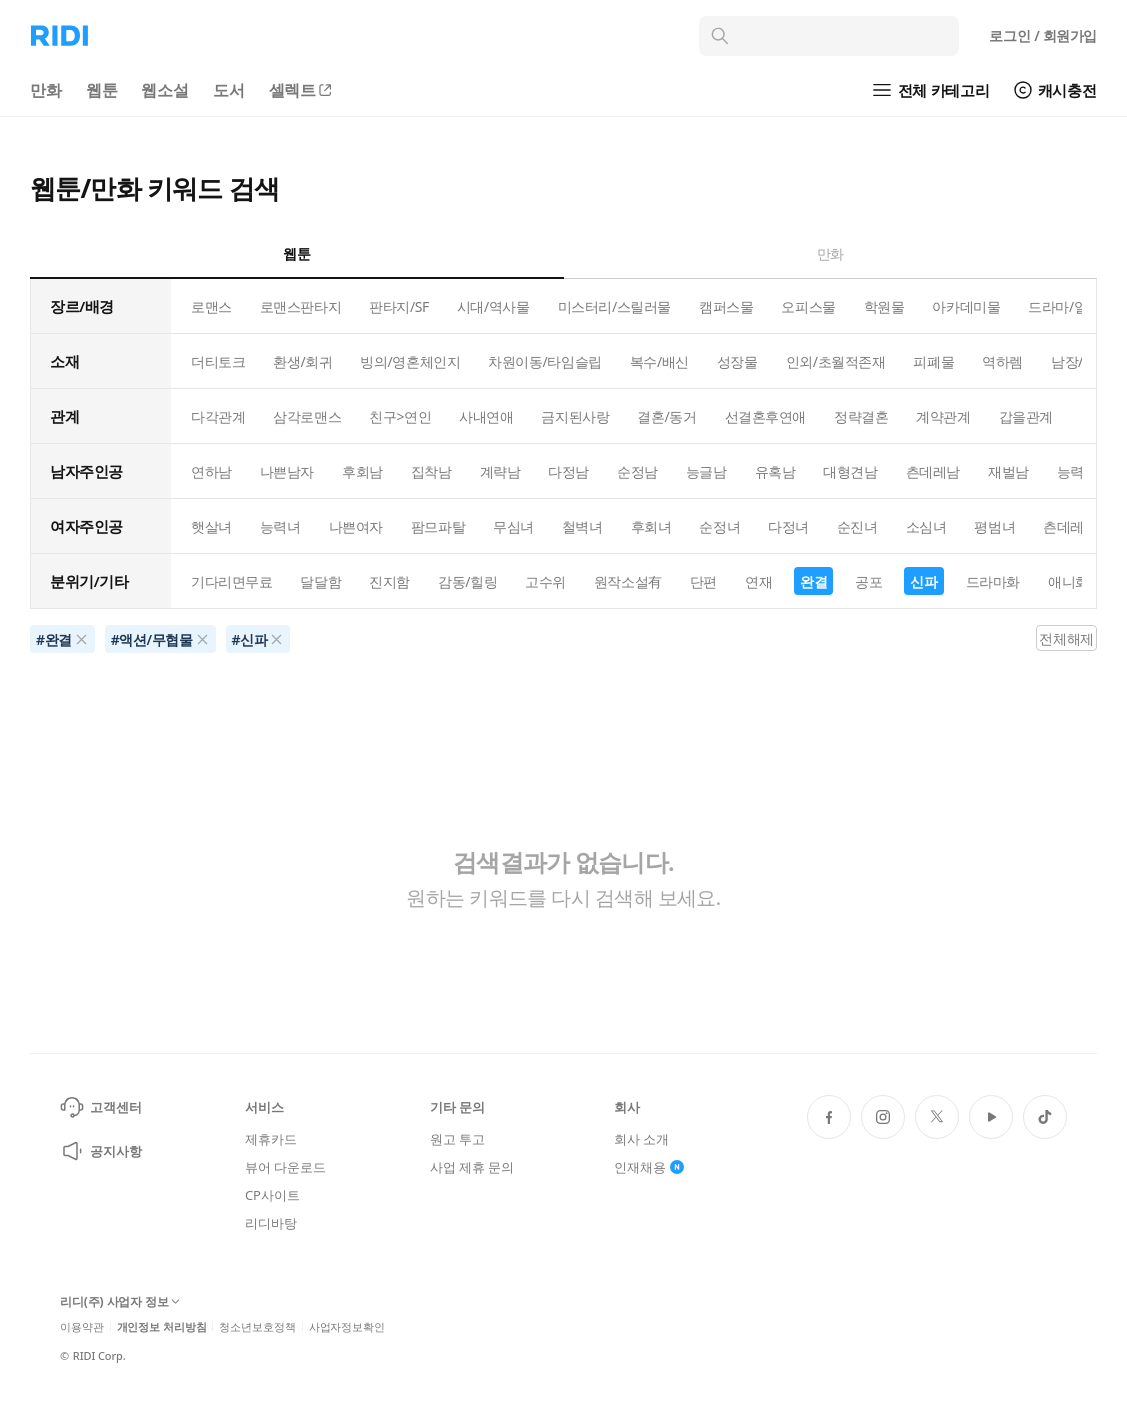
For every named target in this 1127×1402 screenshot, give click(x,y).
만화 (46, 90)
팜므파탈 (438, 526)
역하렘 (1002, 361)
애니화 (1068, 581)
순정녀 (719, 526)
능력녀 (280, 526)
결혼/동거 (666, 416)
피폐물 (933, 361)
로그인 (1043, 35)
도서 (229, 90)
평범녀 (994, 526)
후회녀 (651, 526)
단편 (703, 581)
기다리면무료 (231, 581)
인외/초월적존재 (836, 361)
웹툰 (102, 90)
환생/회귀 (302, 361)
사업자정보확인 (347, 1326)
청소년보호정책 (257, 1326)
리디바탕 (270, 1223)
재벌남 (1008, 471)
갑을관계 (1026, 416)
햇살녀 (211, 526)
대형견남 (850, 471)
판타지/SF (399, 306)
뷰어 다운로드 (285, 1167)
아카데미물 (966, 306)
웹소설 (165, 90)
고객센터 (100, 1107)
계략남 (500, 471)
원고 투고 (457, 1139)
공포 (868, 581)
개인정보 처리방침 (162, 1326)
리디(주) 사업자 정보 (120, 1302)
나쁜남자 (287, 471)
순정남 (637, 471)
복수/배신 (659, 361)
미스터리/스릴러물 (614, 306)
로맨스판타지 (300, 306)
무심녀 (513, 526)
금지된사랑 (575, 416)
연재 (758, 581)
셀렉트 (302, 90)
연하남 (211, 471)
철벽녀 (582, 526)
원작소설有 (628, 581)
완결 (813, 581)
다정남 (568, 471)
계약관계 (943, 416)
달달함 (320, 581)
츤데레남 (933, 471)
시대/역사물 (493, 306)
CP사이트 (272, 1195)
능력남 (1077, 471)
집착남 (431, 471)
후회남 (362, 471)
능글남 (706, 471)
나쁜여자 (356, 526)
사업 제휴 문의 (472, 1167)
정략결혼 (861, 416)
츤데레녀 (1070, 526)
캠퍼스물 (726, 306)
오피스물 (808, 306)
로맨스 (211, 306)
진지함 (389, 581)
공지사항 (100, 1151)
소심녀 (926, 526)
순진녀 (857, 526)
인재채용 (648, 1167)
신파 (923, 581)
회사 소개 (641, 1139)
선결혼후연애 (765, 416)
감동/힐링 (467, 581)
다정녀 (788, 526)
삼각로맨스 (307, 416)
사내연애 (486, 416)
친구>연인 (400, 416)
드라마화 (993, 581)
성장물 (737, 361)
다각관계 (218, 416)
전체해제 (1066, 638)
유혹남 (775, 471)
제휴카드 (270, 1139)
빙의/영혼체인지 (410, 361)
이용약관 (82, 1326)
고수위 (545, 581)
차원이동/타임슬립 (544, 361)
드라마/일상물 (1071, 306)
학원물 (884, 306)
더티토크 (218, 361)
